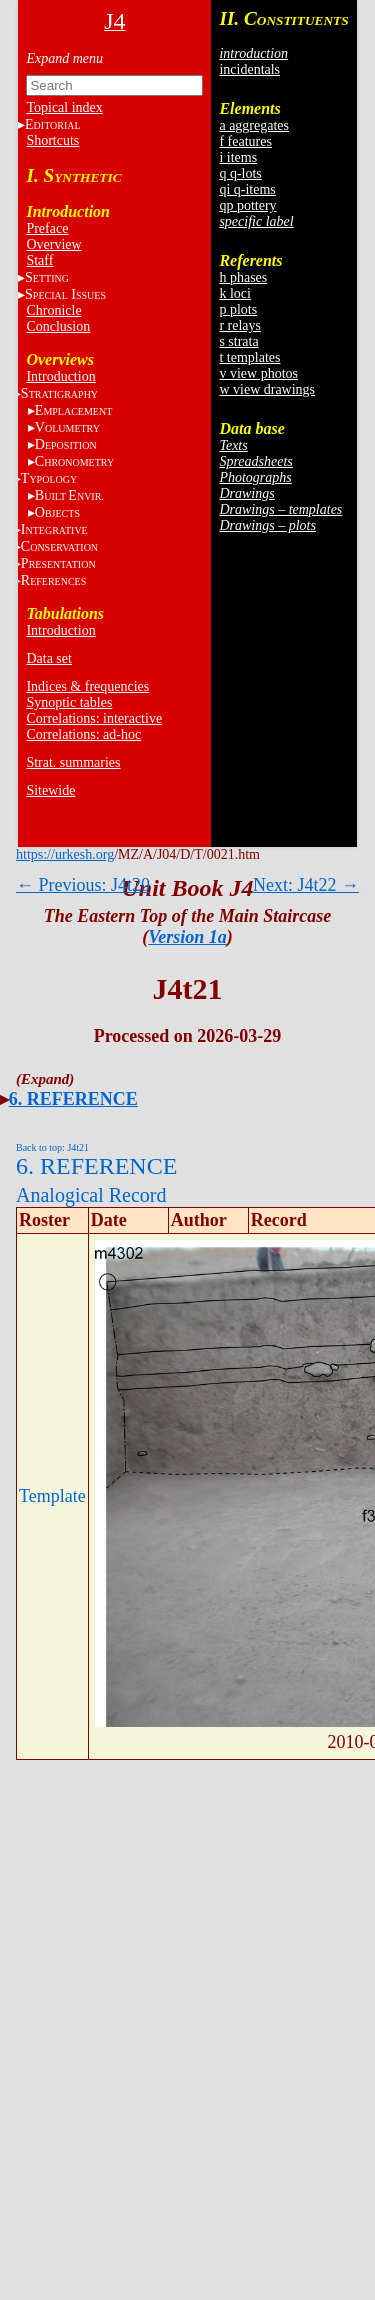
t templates (249, 357)
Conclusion (58, 326)
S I (65, 294)
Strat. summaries (73, 762)
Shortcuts (52, 140)
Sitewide (50, 790)
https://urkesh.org (65, 854)
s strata (238, 341)
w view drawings (267, 389)
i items (238, 157)
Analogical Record (91, 1195)
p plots (238, 309)
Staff (39, 260)
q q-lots (240, 173)
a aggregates (254, 125)
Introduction (60, 376)
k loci (235, 293)
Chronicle (53, 310)
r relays (240, 325)
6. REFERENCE (73, 1099)
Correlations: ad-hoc (83, 734)
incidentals (249, 69)
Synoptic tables (69, 702)
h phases (243, 277)
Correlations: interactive (94, 718)
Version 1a (187, 937)
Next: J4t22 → (306, 885)
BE (69, 495)
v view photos (258, 373)
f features (245, 141)
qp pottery (247, 205)
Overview (53, 244)
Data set (48, 658)
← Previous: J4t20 (83, 885)
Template (52, 1496)
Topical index (64, 107)
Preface (47, 228)
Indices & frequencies (87, 686)
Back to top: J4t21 (52, 1147)
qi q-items (247, 189)
